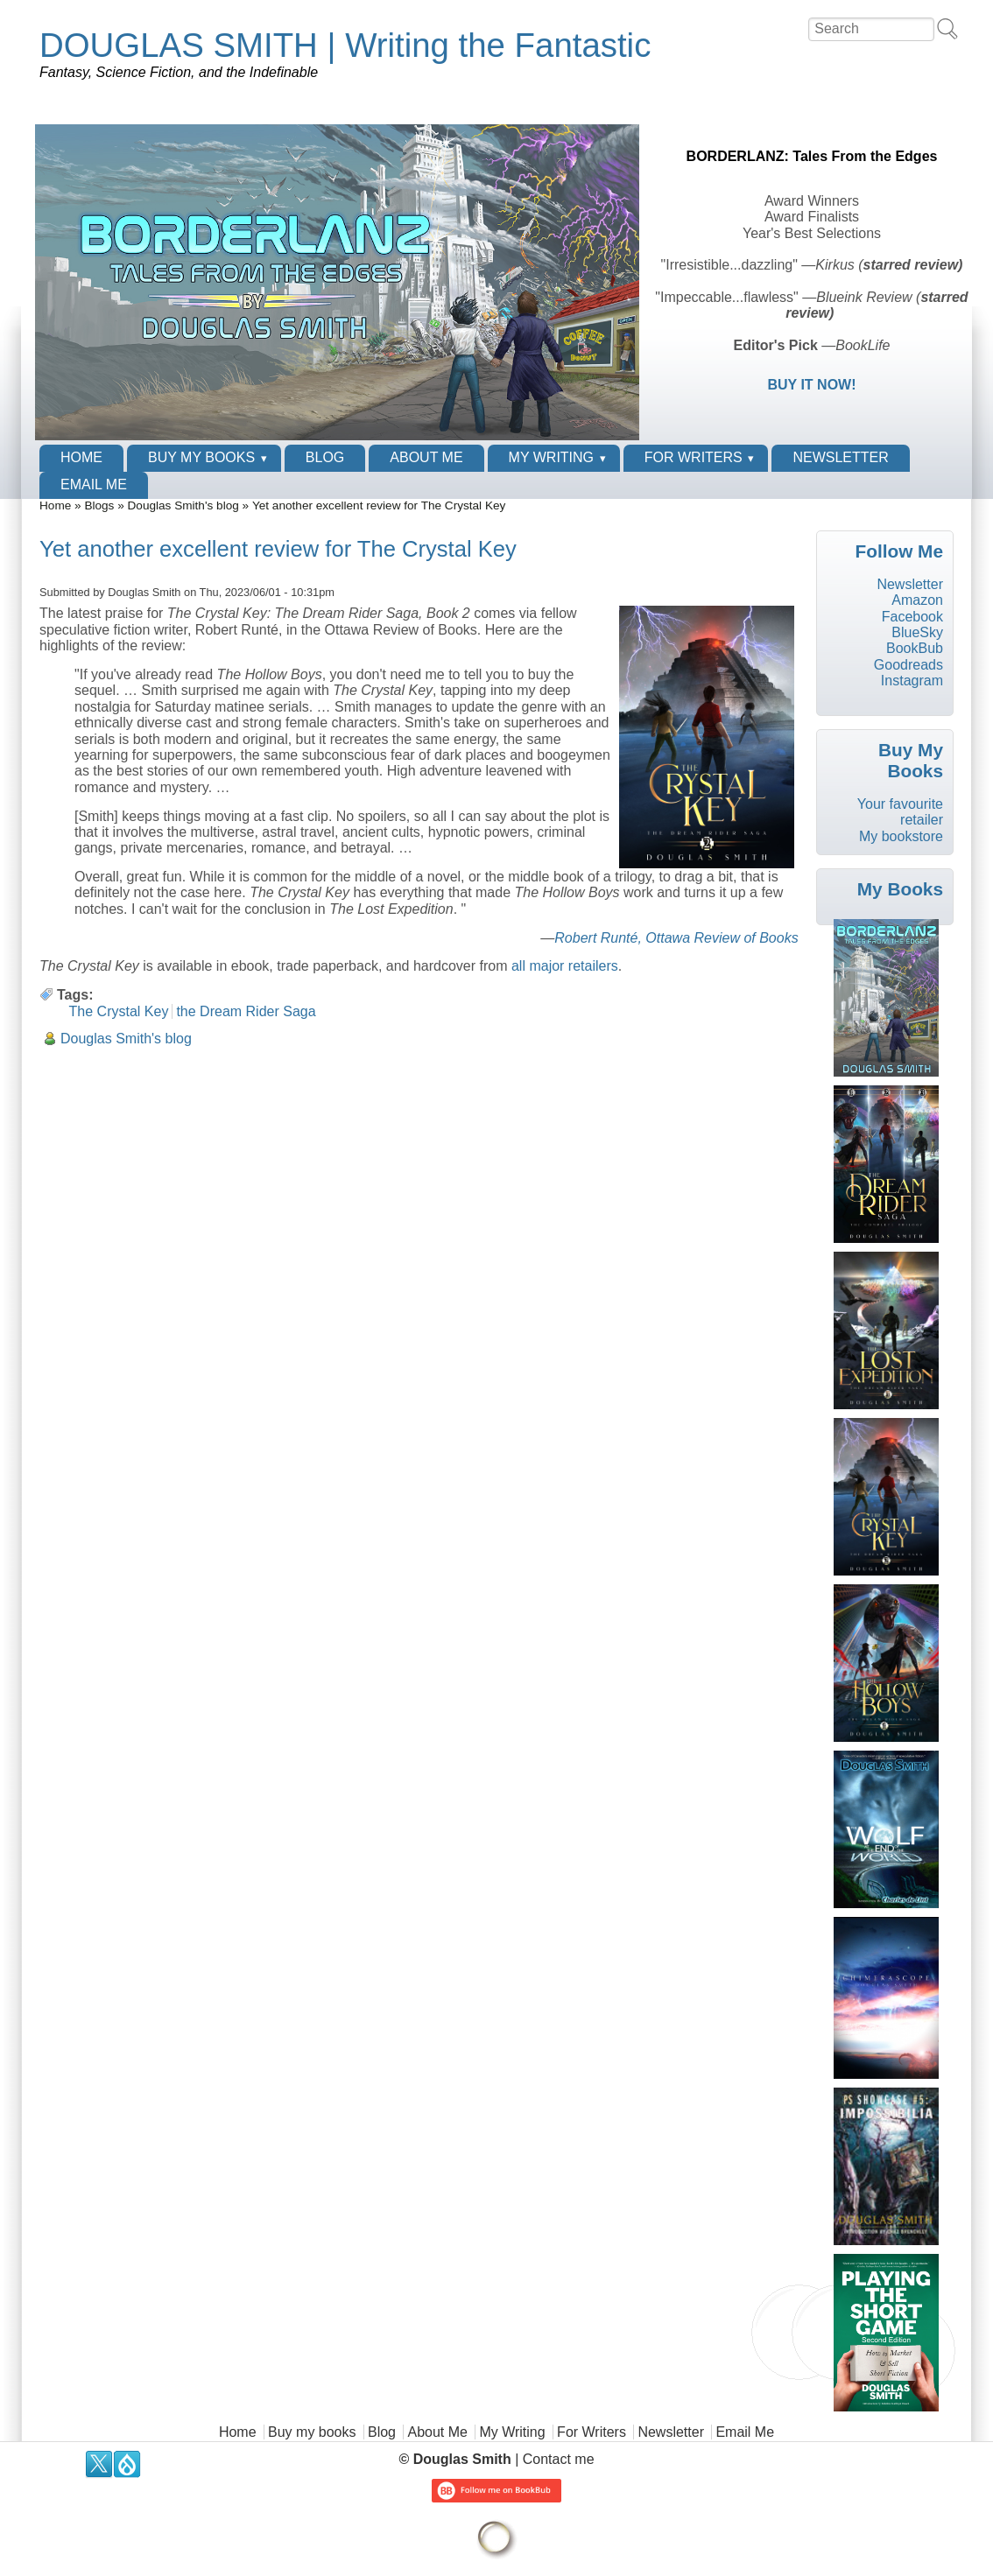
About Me (426, 457)
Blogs (99, 505)
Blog (325, 457)
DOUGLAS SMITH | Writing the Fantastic (345, 45)
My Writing (551, 457)
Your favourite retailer (900, 812)
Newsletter (840, 457)
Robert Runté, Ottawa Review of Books (676, 937)
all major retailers (564, 965)
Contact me (559, 2459)
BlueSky (917, 632)
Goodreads (908, 664)
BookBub (914, 648)
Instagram (912, 680)
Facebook (912, 616)
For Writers (693, 457)
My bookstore (901, 836)
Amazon (917, 600)
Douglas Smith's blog (183, 505)
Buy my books (201, 457)
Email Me (93, 484)
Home (81, 457)
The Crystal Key (119, 1011)
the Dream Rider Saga (245, 1011)
